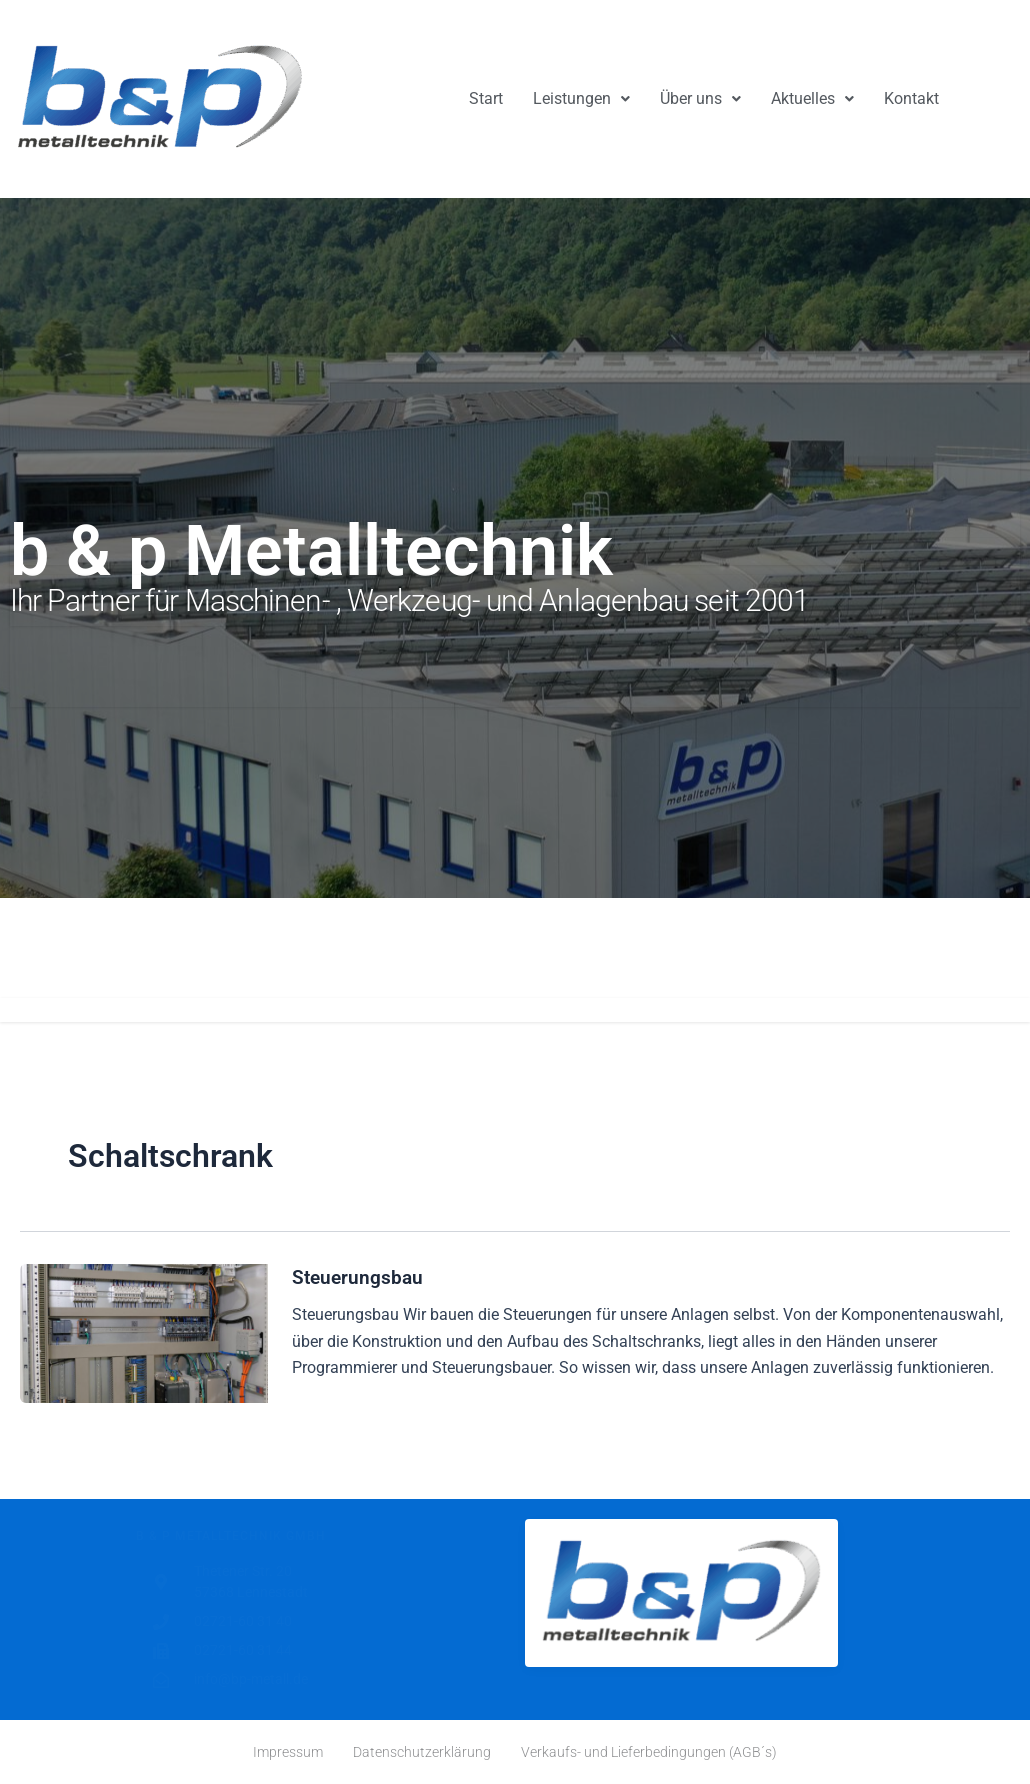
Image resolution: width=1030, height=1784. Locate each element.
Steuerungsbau (359, 1277)
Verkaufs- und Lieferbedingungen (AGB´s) (649, 1752)
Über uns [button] (700, 98)
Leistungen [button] (581, 98)
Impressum (288, 1752)
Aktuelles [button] (812, 98)
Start (486, 98)
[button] (581, 99)
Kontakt (911, 98)
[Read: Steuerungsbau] (144, 1332)
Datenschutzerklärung (422, 1752)
